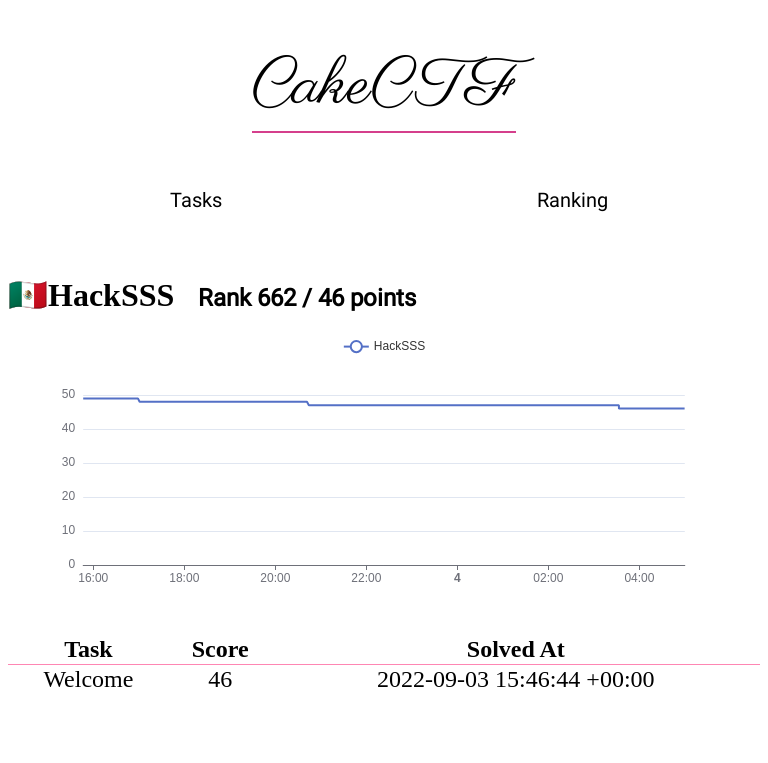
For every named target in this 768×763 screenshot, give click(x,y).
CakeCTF (384, 87)
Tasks (196, 200)
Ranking (572, 200)
